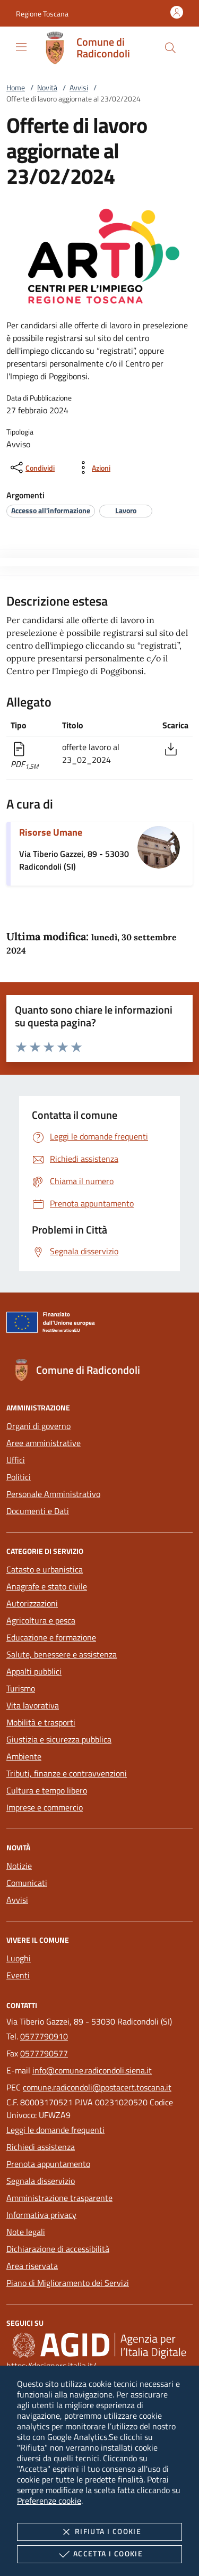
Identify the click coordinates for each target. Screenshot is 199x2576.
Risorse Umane (50, 832)
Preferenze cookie (49, 2500)
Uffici (15, 1459)
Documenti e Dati (37, 1510)
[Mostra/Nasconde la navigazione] (21, 46)
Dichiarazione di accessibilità (57, 2248)
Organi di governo (38, 1425)
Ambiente (23, 1756)
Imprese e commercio (44, 1807)
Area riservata (32, 2265)
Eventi (18, 1975)
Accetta (99, 2554)
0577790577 (44, 2053)
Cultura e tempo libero (46, 1790)
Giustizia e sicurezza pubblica (58, 1739)
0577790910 (44, 2036)
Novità (47, 87)
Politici (18, 1476)
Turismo (20, 1688)
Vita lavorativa (32, 1705)
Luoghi (18, 1958)
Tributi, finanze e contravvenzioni (66, 1773)
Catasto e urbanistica (44, 1569)
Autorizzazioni (32, 1603)
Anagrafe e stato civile (46, 1586)
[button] (42, 13)
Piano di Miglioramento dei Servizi (67, 2282)
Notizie (19, 1865)
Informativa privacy (41, 2214)
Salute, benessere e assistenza (61, 1654)
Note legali (25, 2231)
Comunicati (26, 1882)
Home (15, 87)
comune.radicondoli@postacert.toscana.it (97, 2087)
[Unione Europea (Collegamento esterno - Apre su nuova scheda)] (99, 1324)
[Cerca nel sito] (170, 48)
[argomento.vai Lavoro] (125, 510)
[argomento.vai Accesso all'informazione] (50, 510)
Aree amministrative (43, 1442)
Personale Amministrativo (53, 1493)
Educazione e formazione (51, 1637)
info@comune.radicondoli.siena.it (92, 2070)
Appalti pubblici (34, 1671)
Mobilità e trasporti (40, 1722)
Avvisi (79, 87)
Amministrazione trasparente (59, 2197)
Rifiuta (99, 2531)
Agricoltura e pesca (40, 1620)
